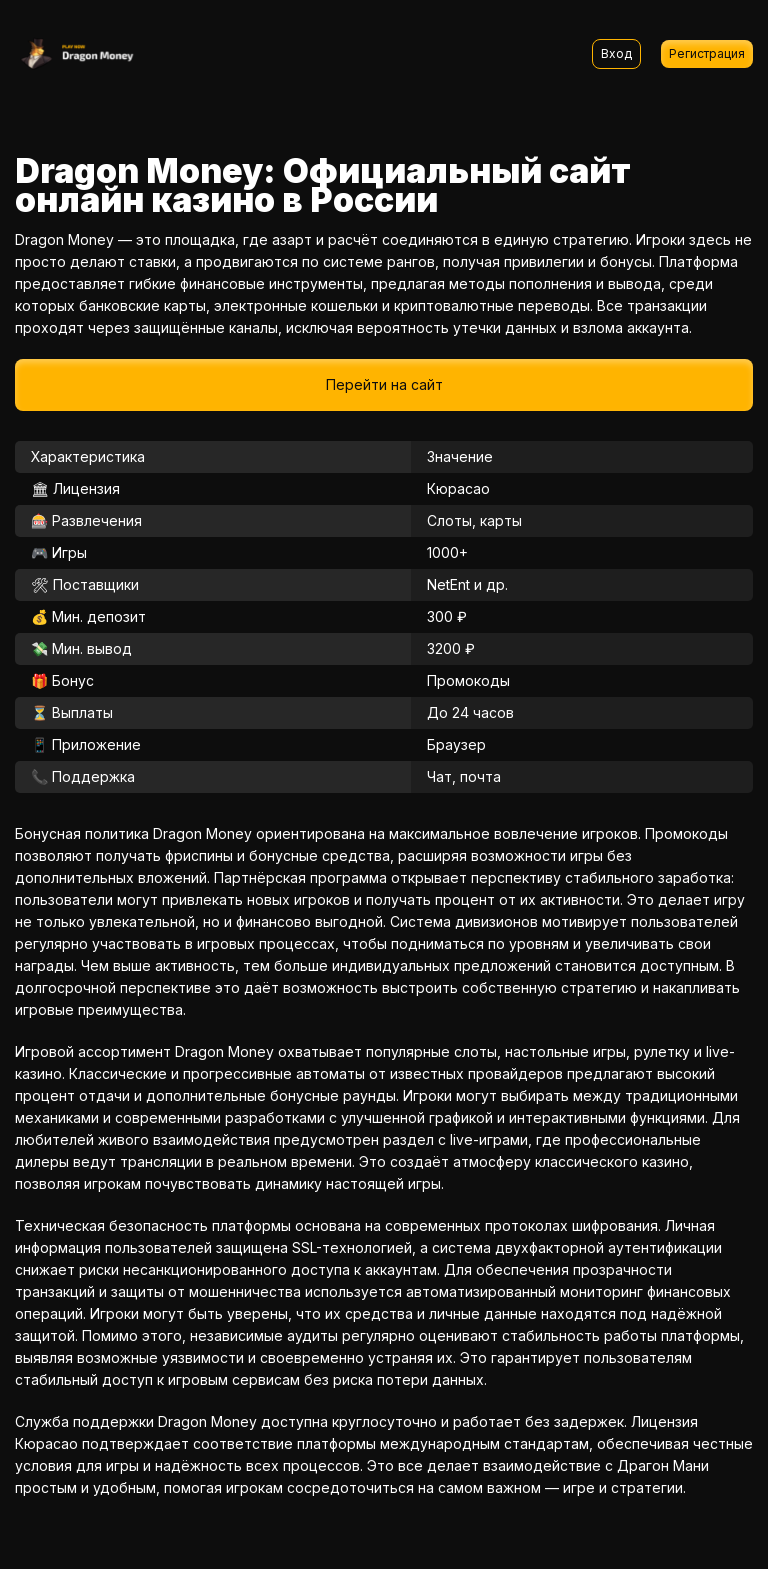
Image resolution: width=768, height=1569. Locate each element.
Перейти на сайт (384, 384)
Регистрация (707, 53)
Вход (616, 53)
